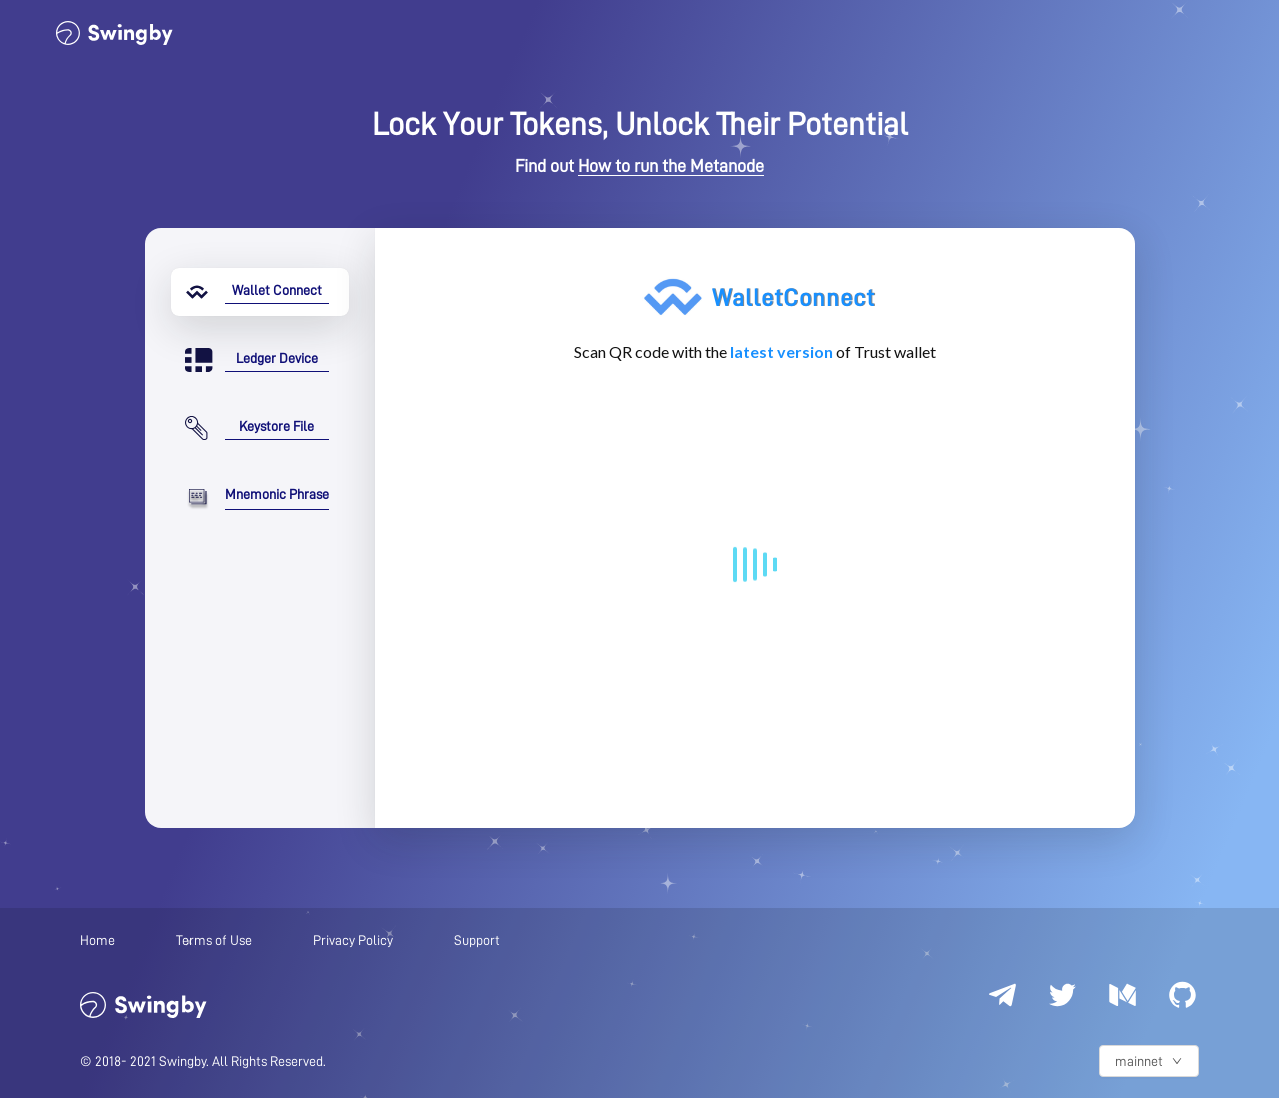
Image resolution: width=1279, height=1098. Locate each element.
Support (477, 940)
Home (97, 940)
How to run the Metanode (671, 166)
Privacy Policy (353, 940)
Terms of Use (214, 940)
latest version (781, 351)
